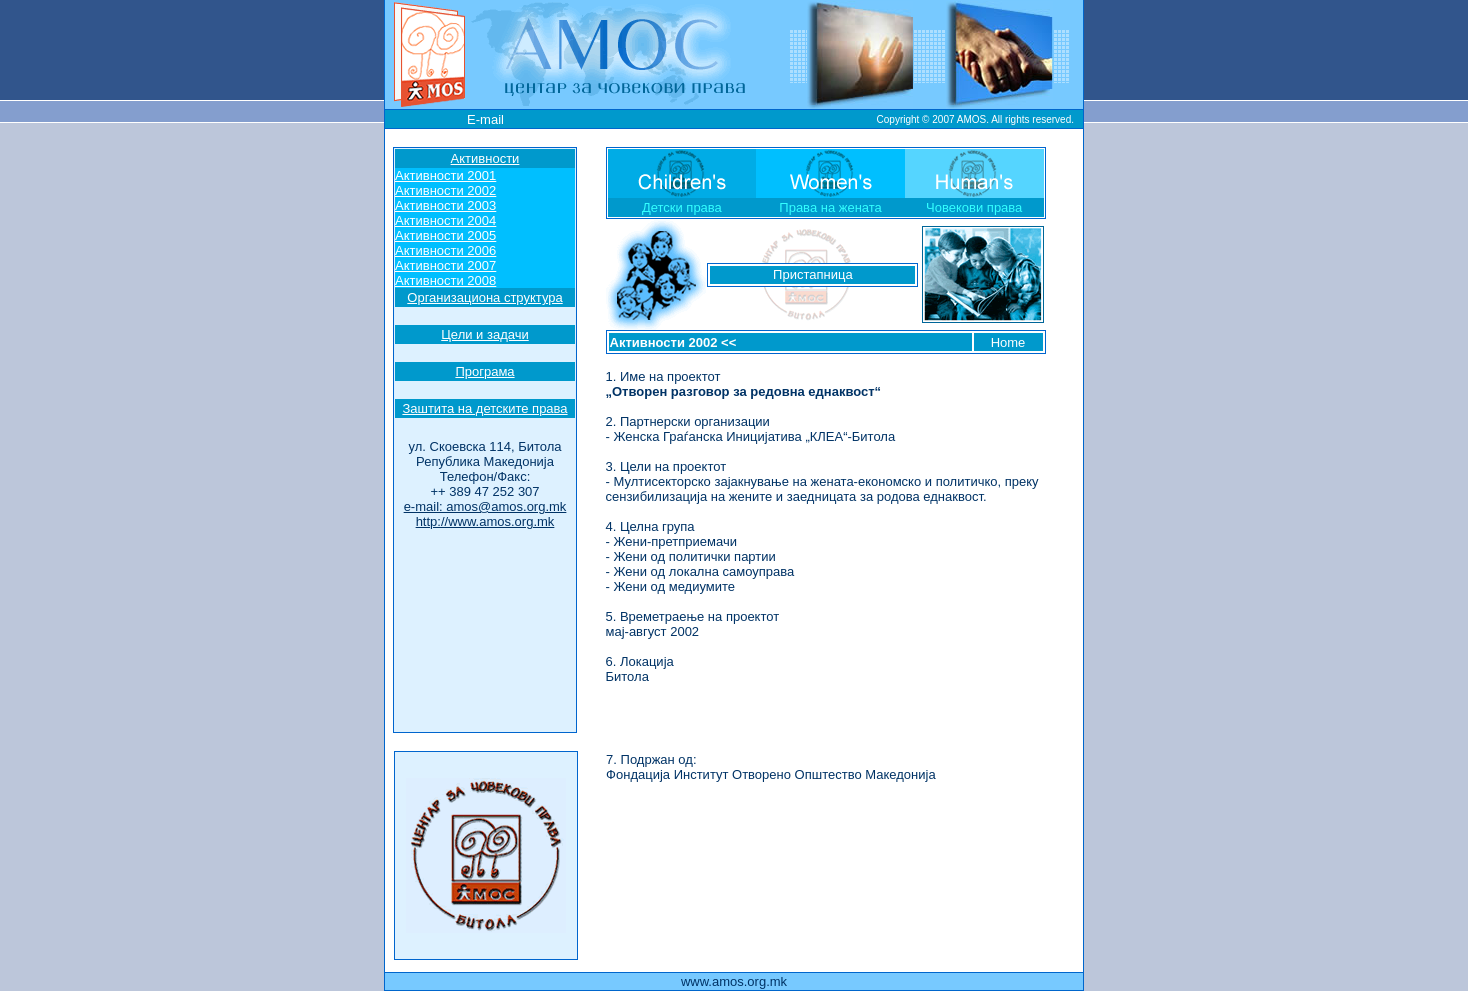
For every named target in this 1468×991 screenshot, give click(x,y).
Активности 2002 (664, 342)
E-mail (485, 119)
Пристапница (813, 274)
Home (1008, 342)
